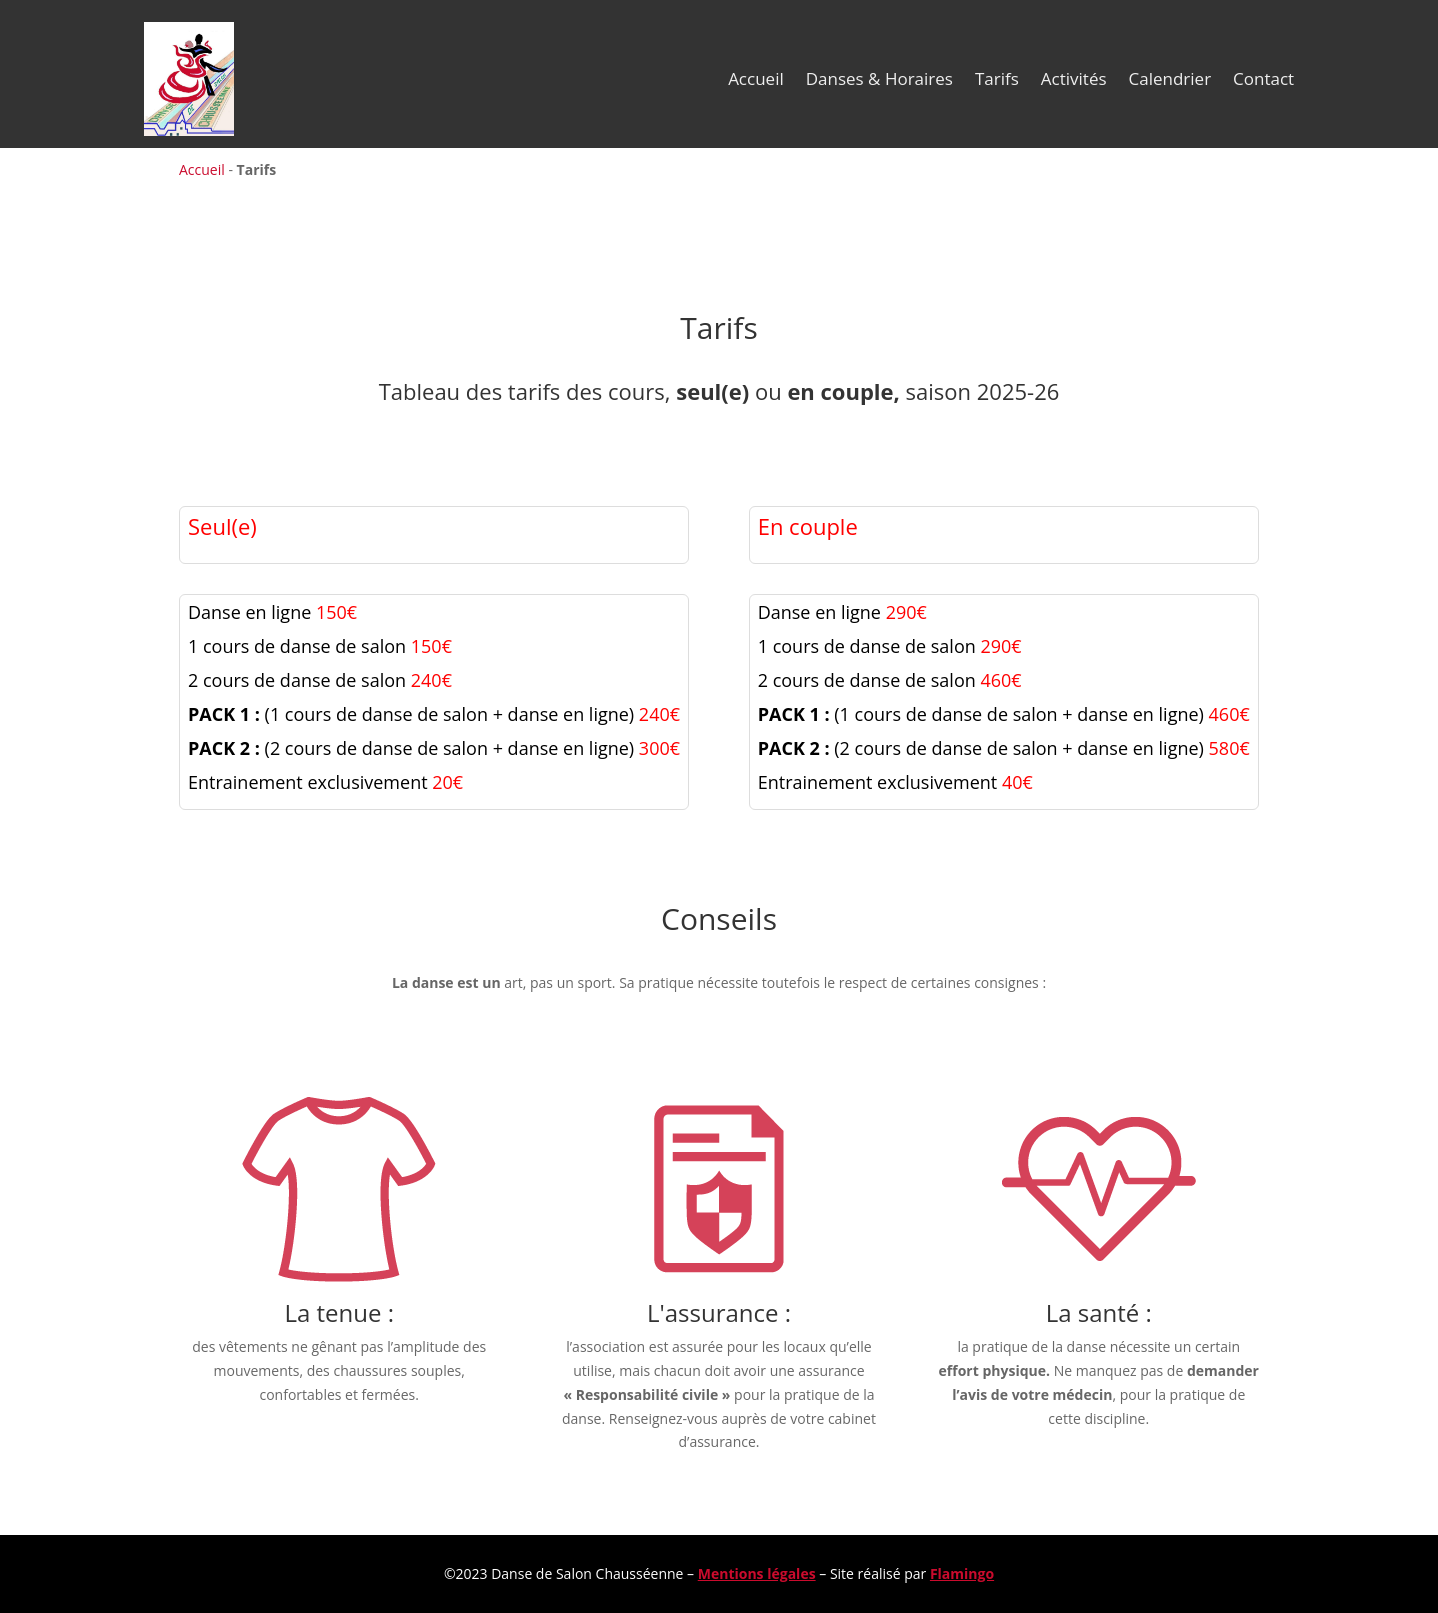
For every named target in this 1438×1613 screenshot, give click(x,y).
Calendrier (1170, 78)
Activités (1074, 78)
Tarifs (997, 78)
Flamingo (962, 1573)
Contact (1263, 78)
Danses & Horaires (879, 78)
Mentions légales (757, 1573)
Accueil (756, 78)
